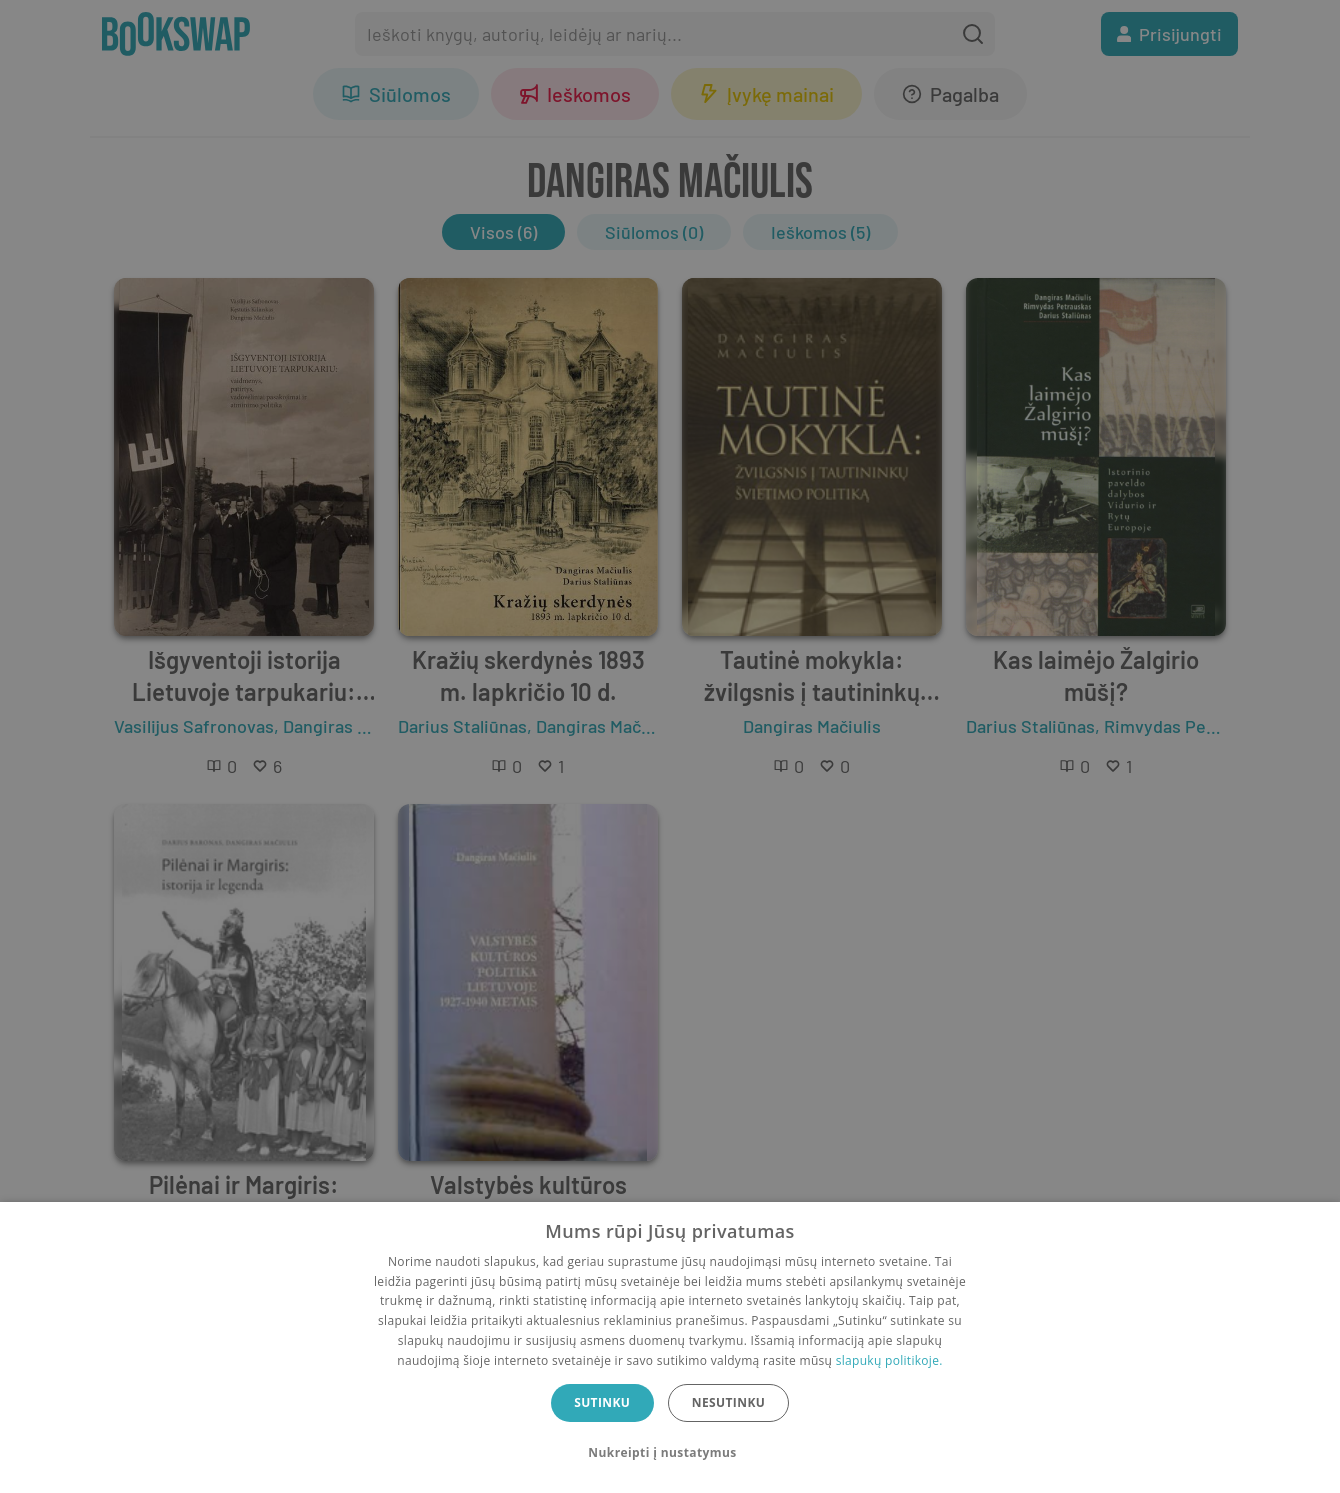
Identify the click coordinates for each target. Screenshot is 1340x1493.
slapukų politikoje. (889, 1360)
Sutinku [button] (602, 1402)
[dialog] (670, 1347)
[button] (669, 1453)
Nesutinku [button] (728, 1402)
